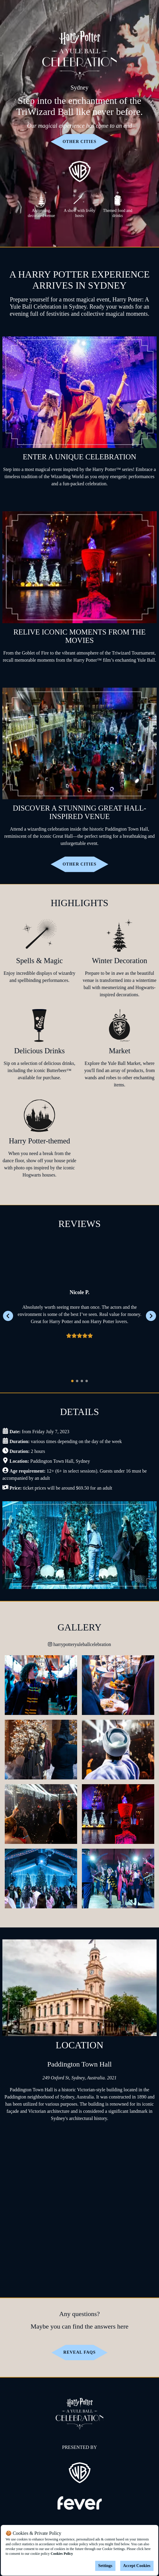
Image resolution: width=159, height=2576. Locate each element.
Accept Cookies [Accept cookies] (136, 2565)
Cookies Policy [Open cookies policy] (62, 2554)
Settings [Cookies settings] (105, 2565)
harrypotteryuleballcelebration (79, 1644)
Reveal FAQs (79, 2352)
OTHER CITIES (79, 141)
